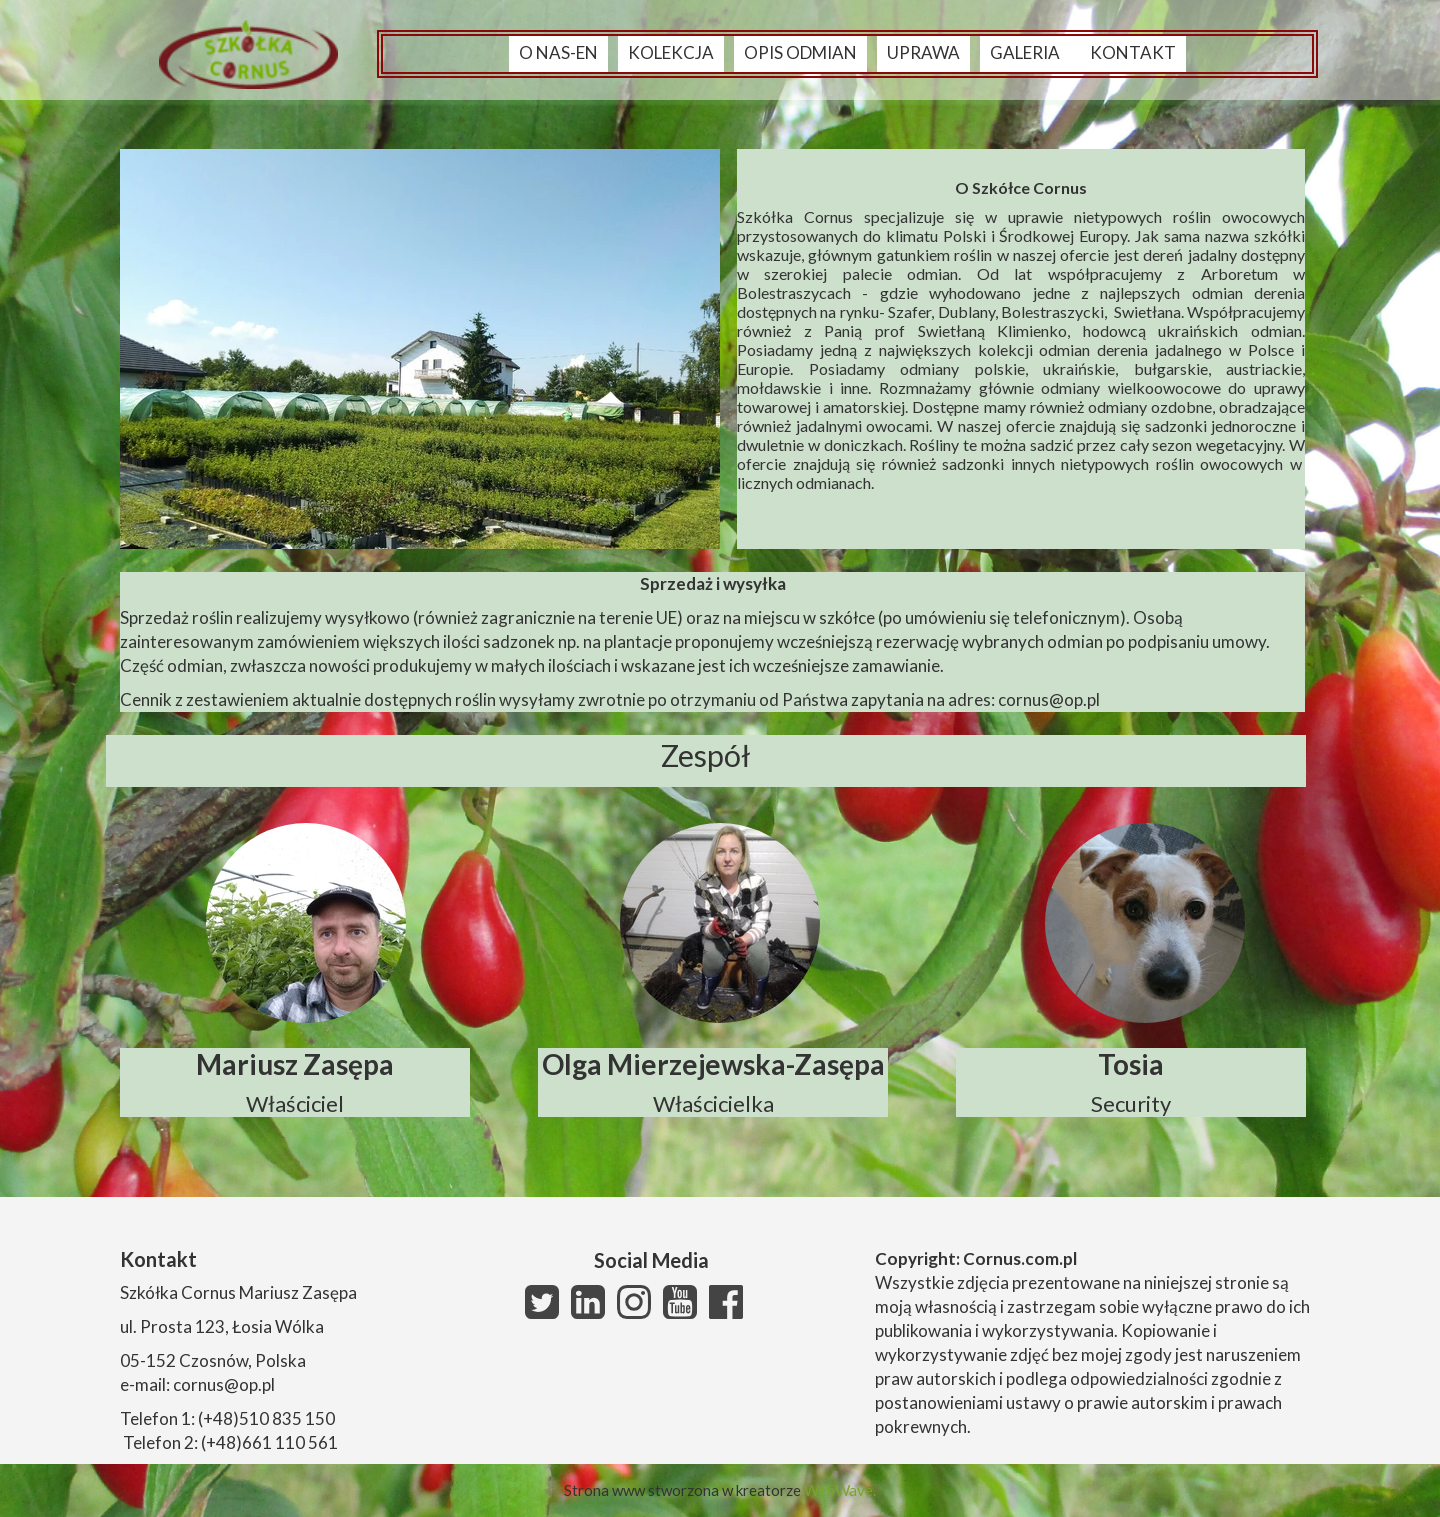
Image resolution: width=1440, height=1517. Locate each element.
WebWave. (840, 1490)
